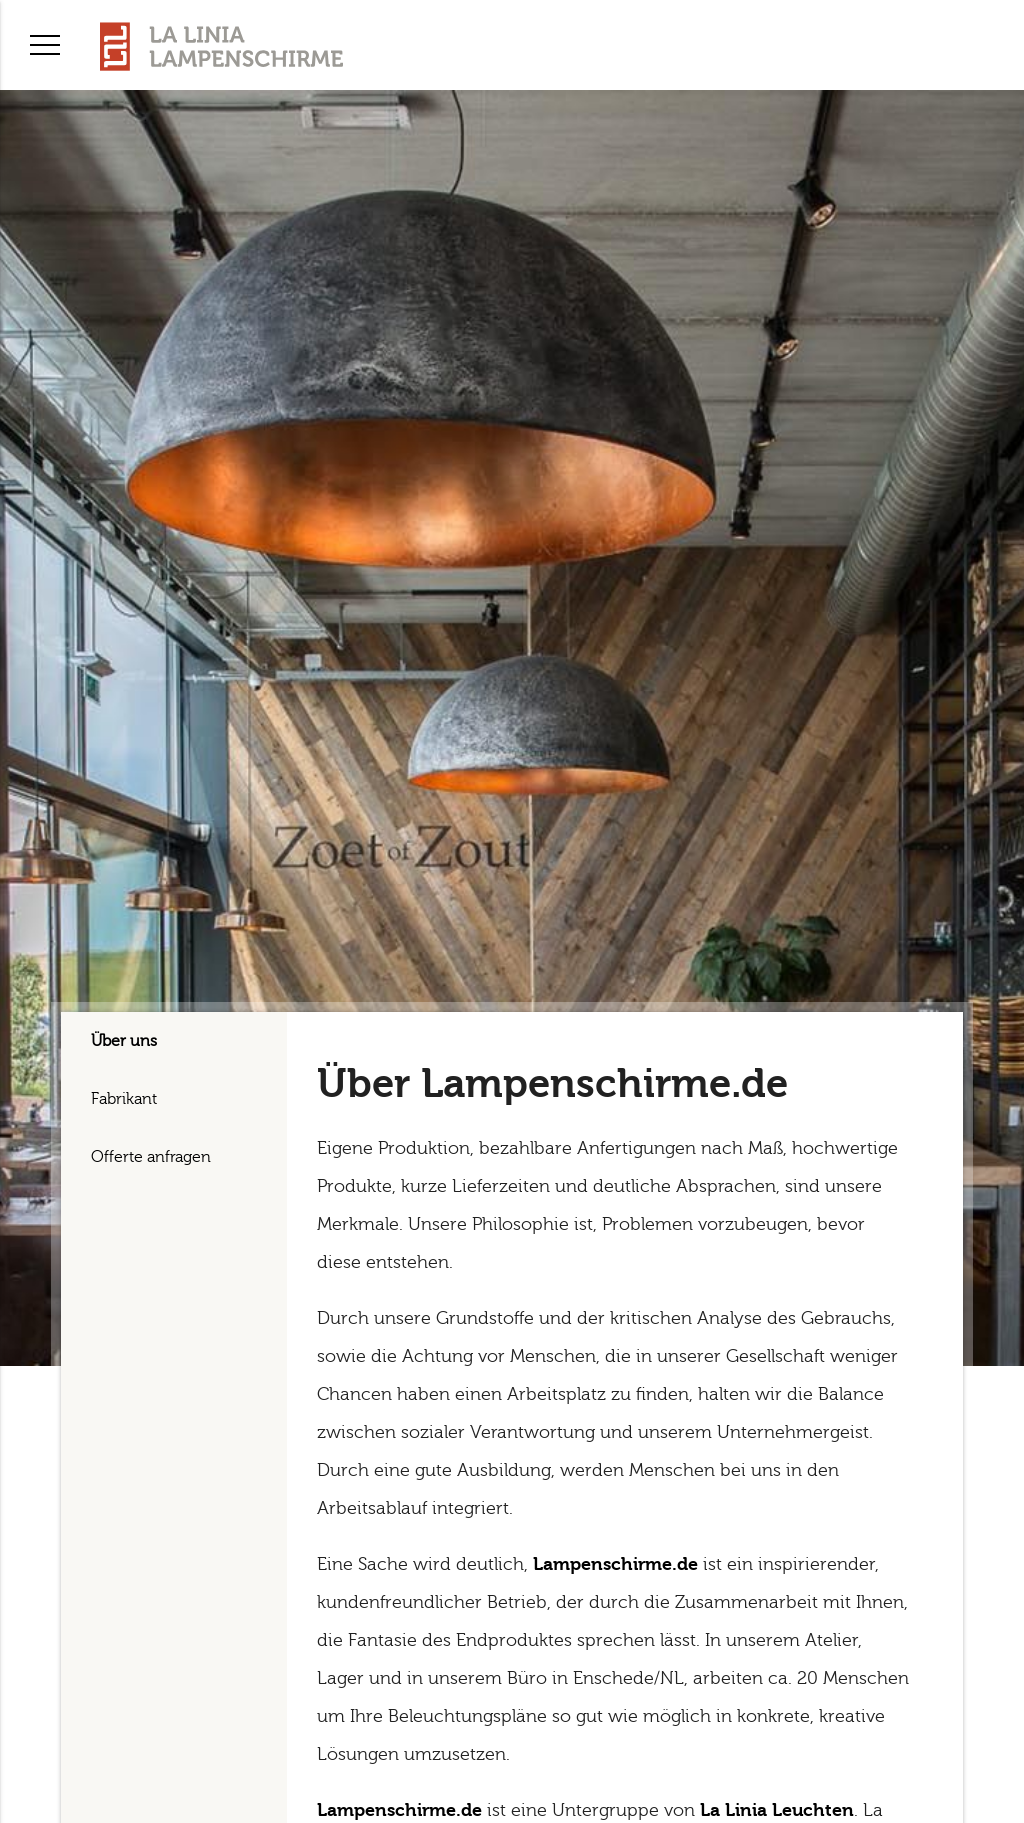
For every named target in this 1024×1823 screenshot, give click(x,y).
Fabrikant (124, 1099)
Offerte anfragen (151, 1157)
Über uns (124, 1041)
